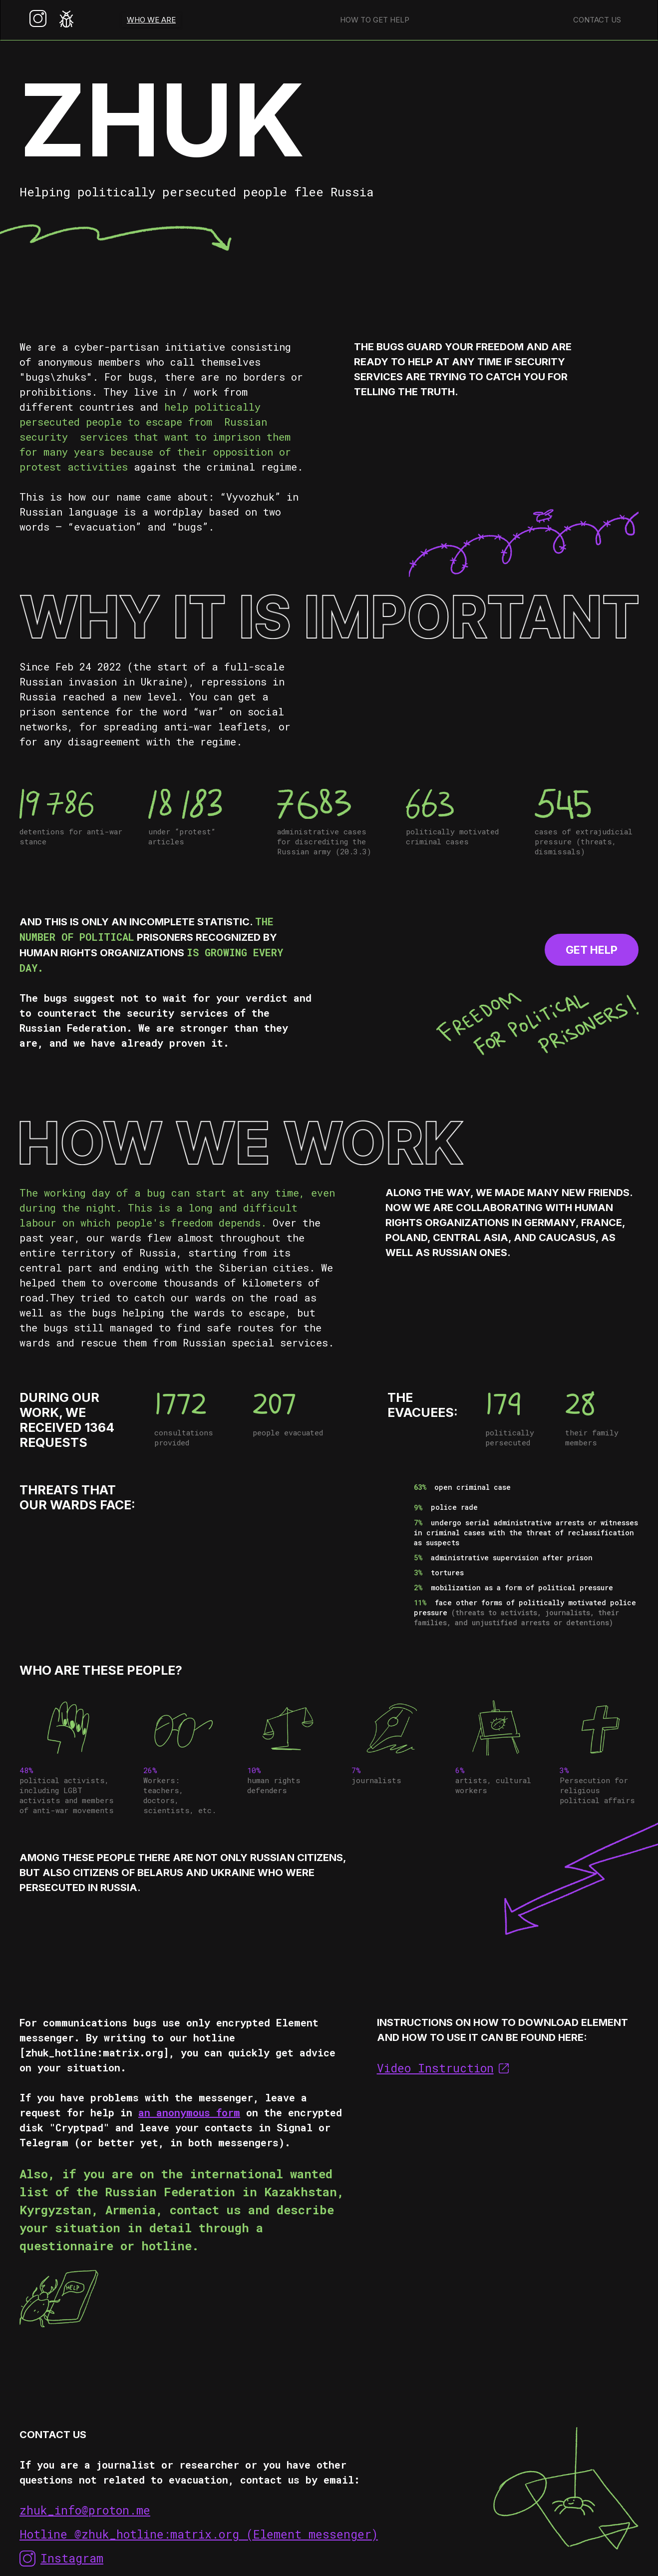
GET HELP (592, 949)
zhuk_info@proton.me (84, 2510)
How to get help (374, 19)
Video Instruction (435, 2068)
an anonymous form (189, 2112)
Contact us (597, 19)
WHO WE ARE (151, 19)
